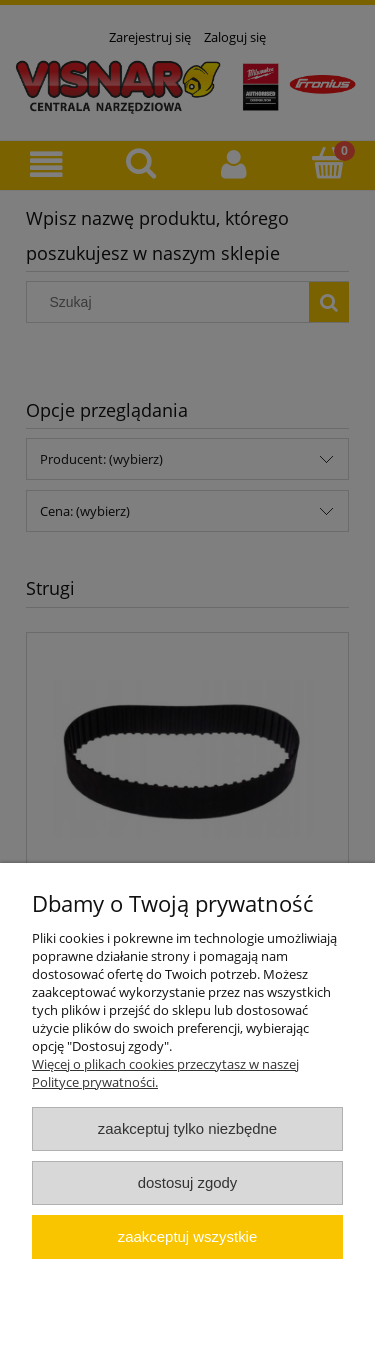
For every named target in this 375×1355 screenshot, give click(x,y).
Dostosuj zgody (188, 1182)
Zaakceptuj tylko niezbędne (187, 1128)
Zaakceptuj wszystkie (187, 1236)
